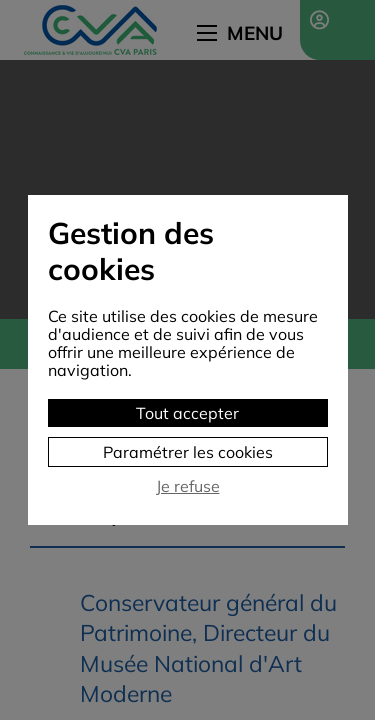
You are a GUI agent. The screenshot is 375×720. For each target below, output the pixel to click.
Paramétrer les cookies (188, 452)
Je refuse (188, 486)
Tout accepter (187, 413)
